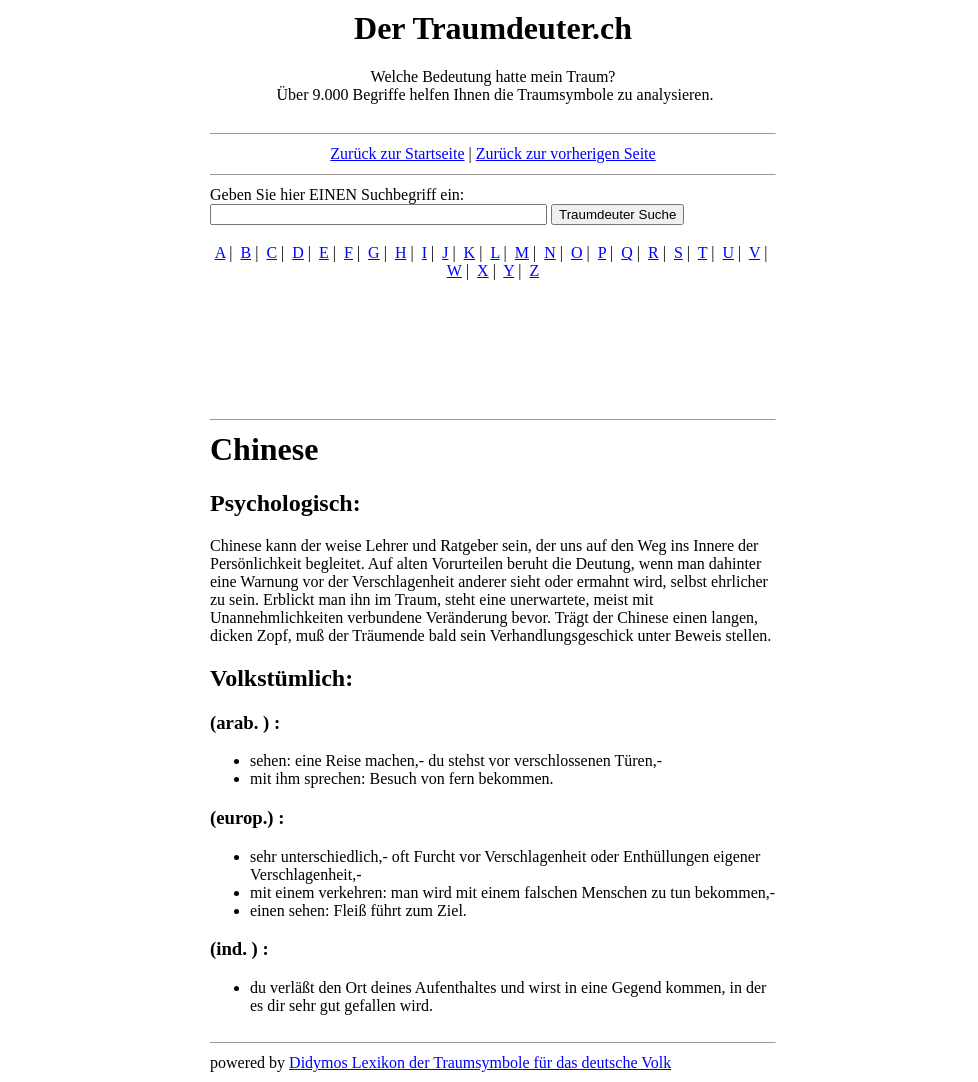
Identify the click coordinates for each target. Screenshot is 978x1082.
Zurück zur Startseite (397, 153)
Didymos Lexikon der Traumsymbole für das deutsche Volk (480, 1062)
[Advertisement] (88, 308)
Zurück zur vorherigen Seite (566, 153)
